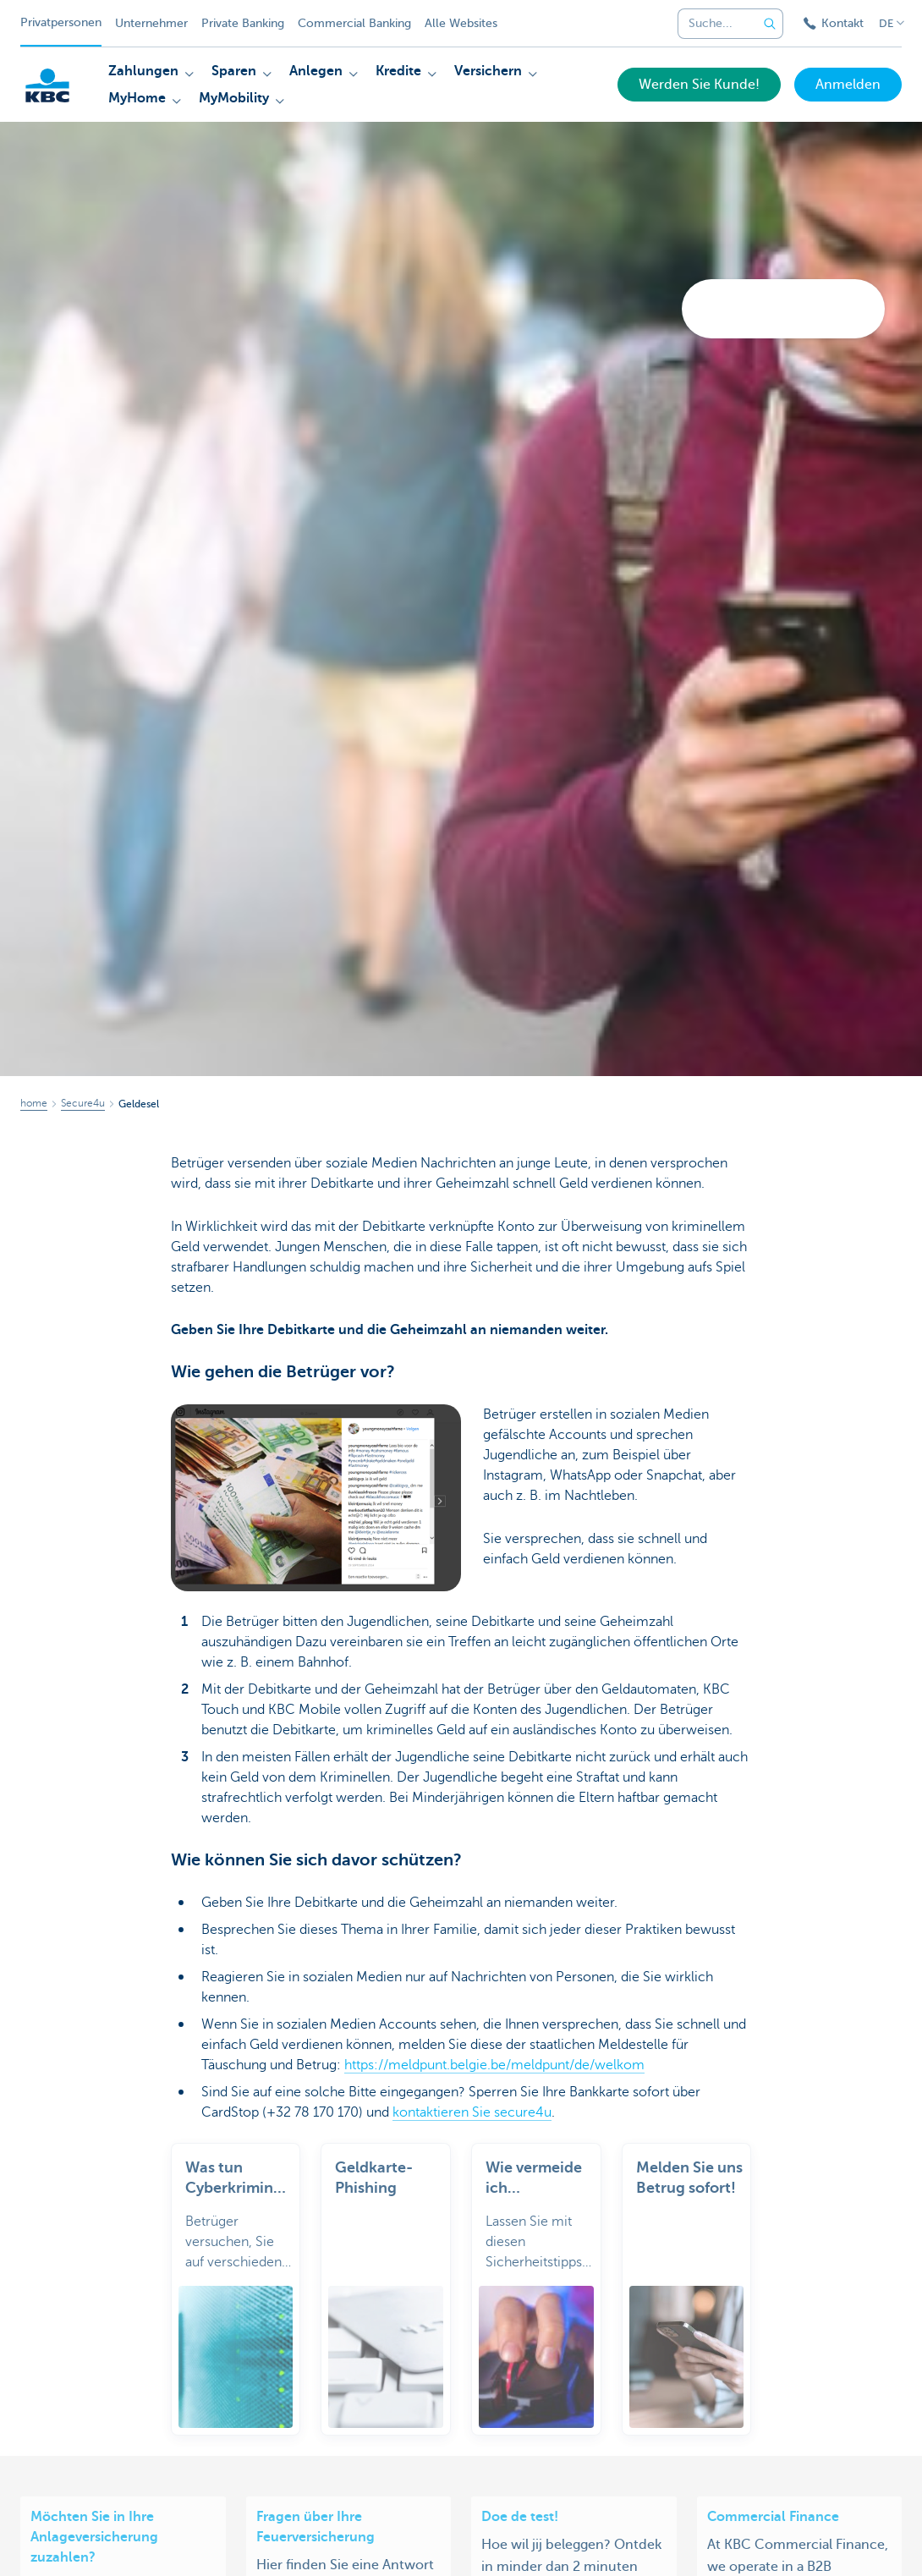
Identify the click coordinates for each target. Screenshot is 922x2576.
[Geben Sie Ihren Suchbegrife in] (769, 23)
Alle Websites (461, 23)
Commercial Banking (354, 23)
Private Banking (242, 23)
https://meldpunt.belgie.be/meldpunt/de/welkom (494, 2065)
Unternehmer (151, 23)
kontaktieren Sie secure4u (472, 2112)
